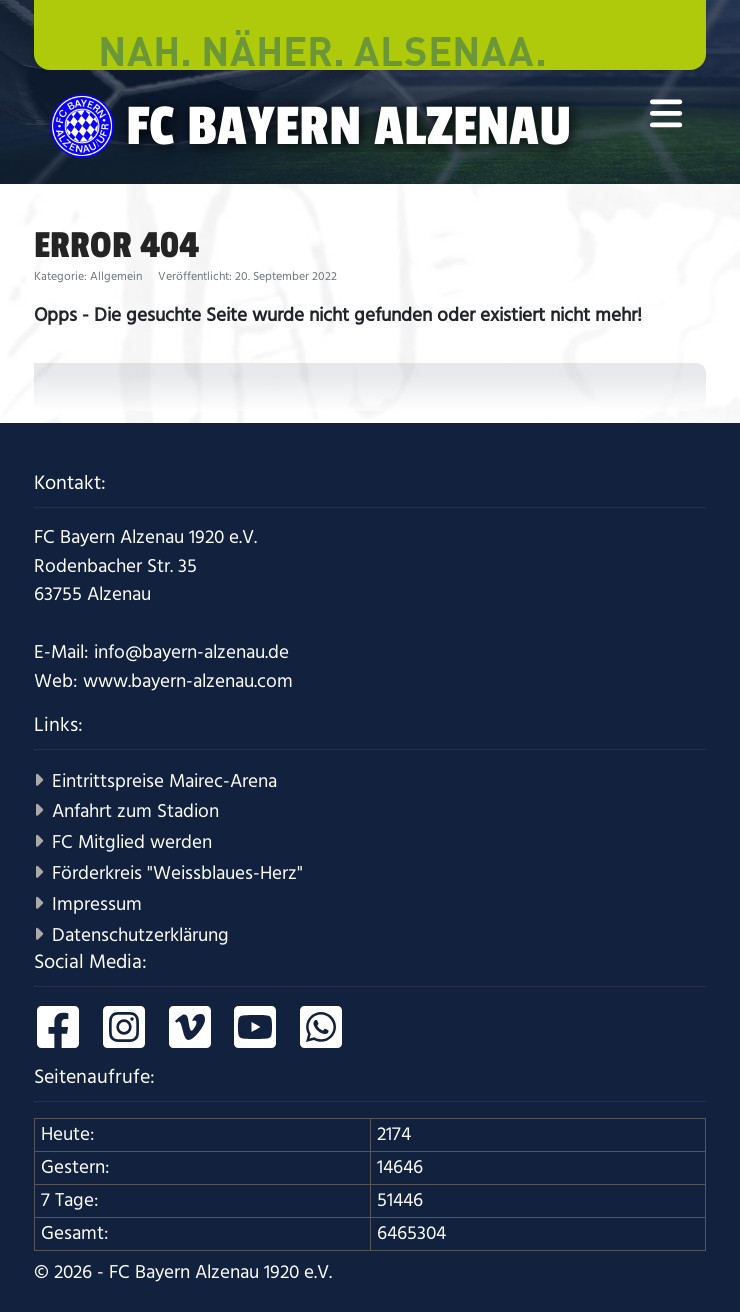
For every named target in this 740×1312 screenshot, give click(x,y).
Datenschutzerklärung (140, 935)
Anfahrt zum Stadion (135, 811)
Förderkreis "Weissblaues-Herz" (177, 873)
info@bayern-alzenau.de (191, 652)
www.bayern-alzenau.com (188, 681)
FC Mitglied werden (132, 842)
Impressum (97, 904)
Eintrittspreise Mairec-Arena (164, 781)
